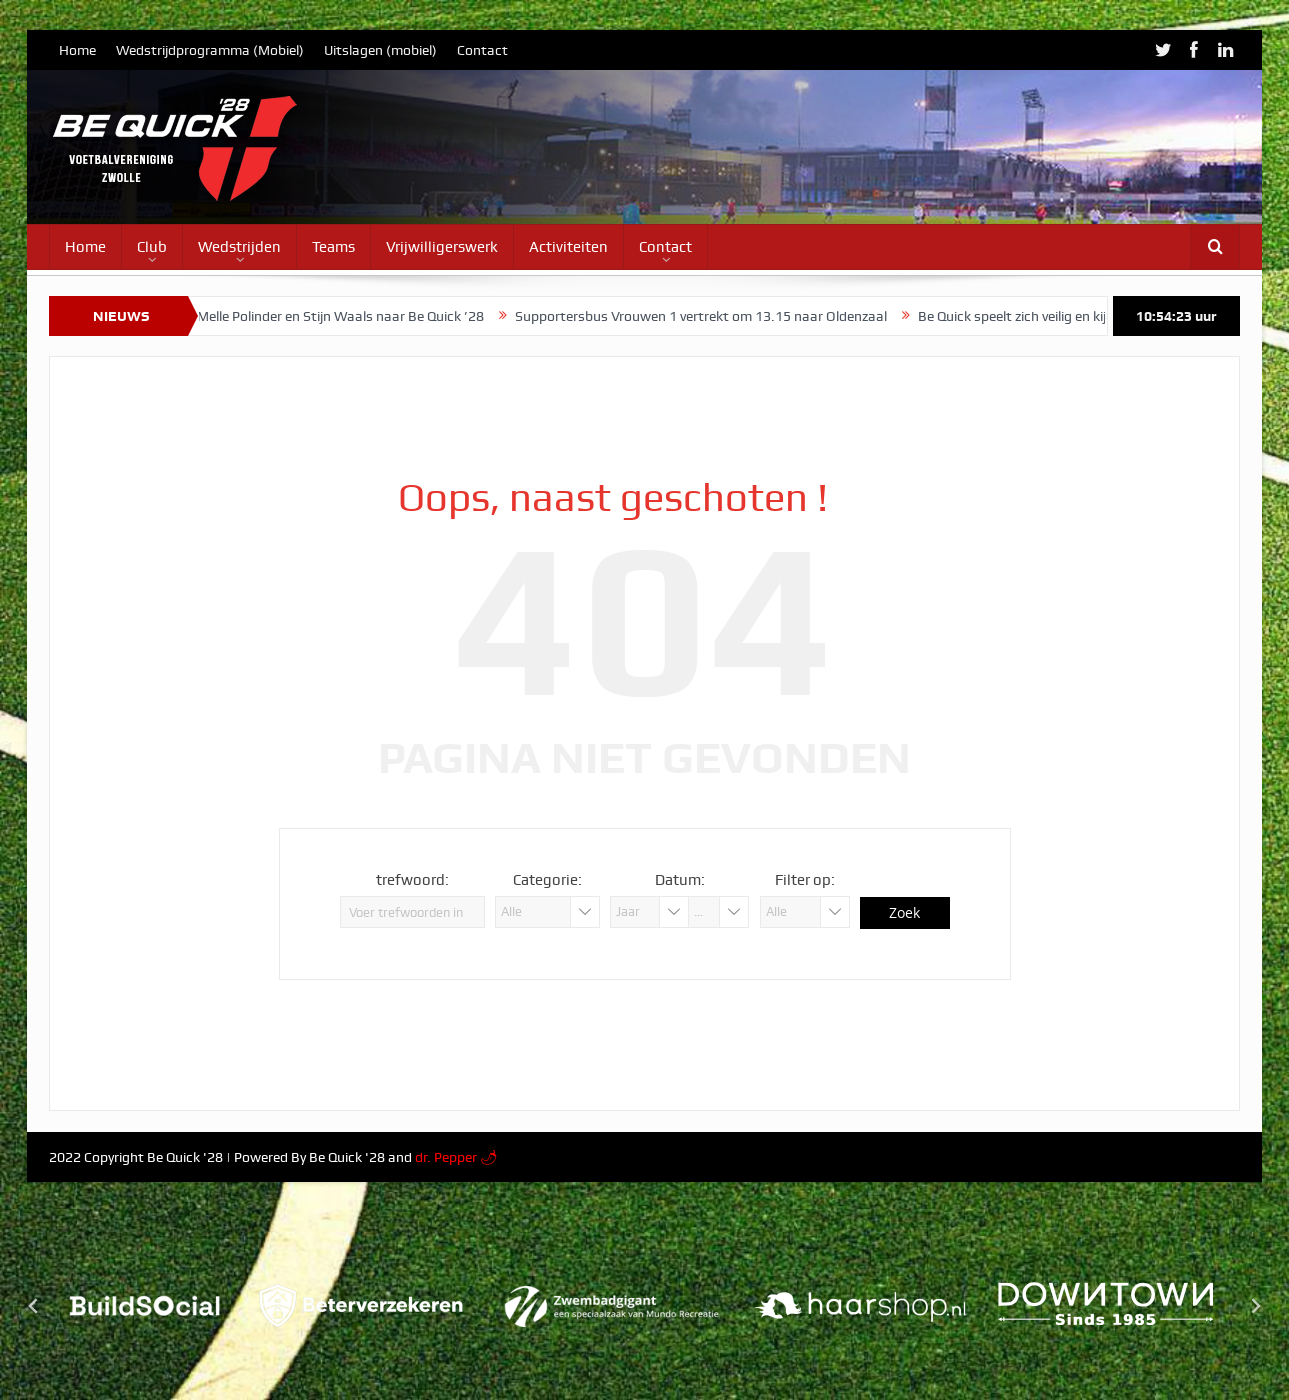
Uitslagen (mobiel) (380, 50)
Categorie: (547, 880)
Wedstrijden (239, 247)
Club (152, 247)
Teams (333, 247)
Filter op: (805, 880)
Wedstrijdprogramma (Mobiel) (210, 50)
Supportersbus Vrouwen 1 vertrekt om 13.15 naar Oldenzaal (716, 316)
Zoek (904, 912)
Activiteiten (568, 247)
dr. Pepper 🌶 (456, 1157)
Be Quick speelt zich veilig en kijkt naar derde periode (1093, 316)
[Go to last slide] (34, 1306)
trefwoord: (412, 880)
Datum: (680, 880)
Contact (482, 50)
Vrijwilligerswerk (442, 247)
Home (77, 50)
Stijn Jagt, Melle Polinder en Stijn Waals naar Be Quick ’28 (322, 316)
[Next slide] (1255, 1306)
